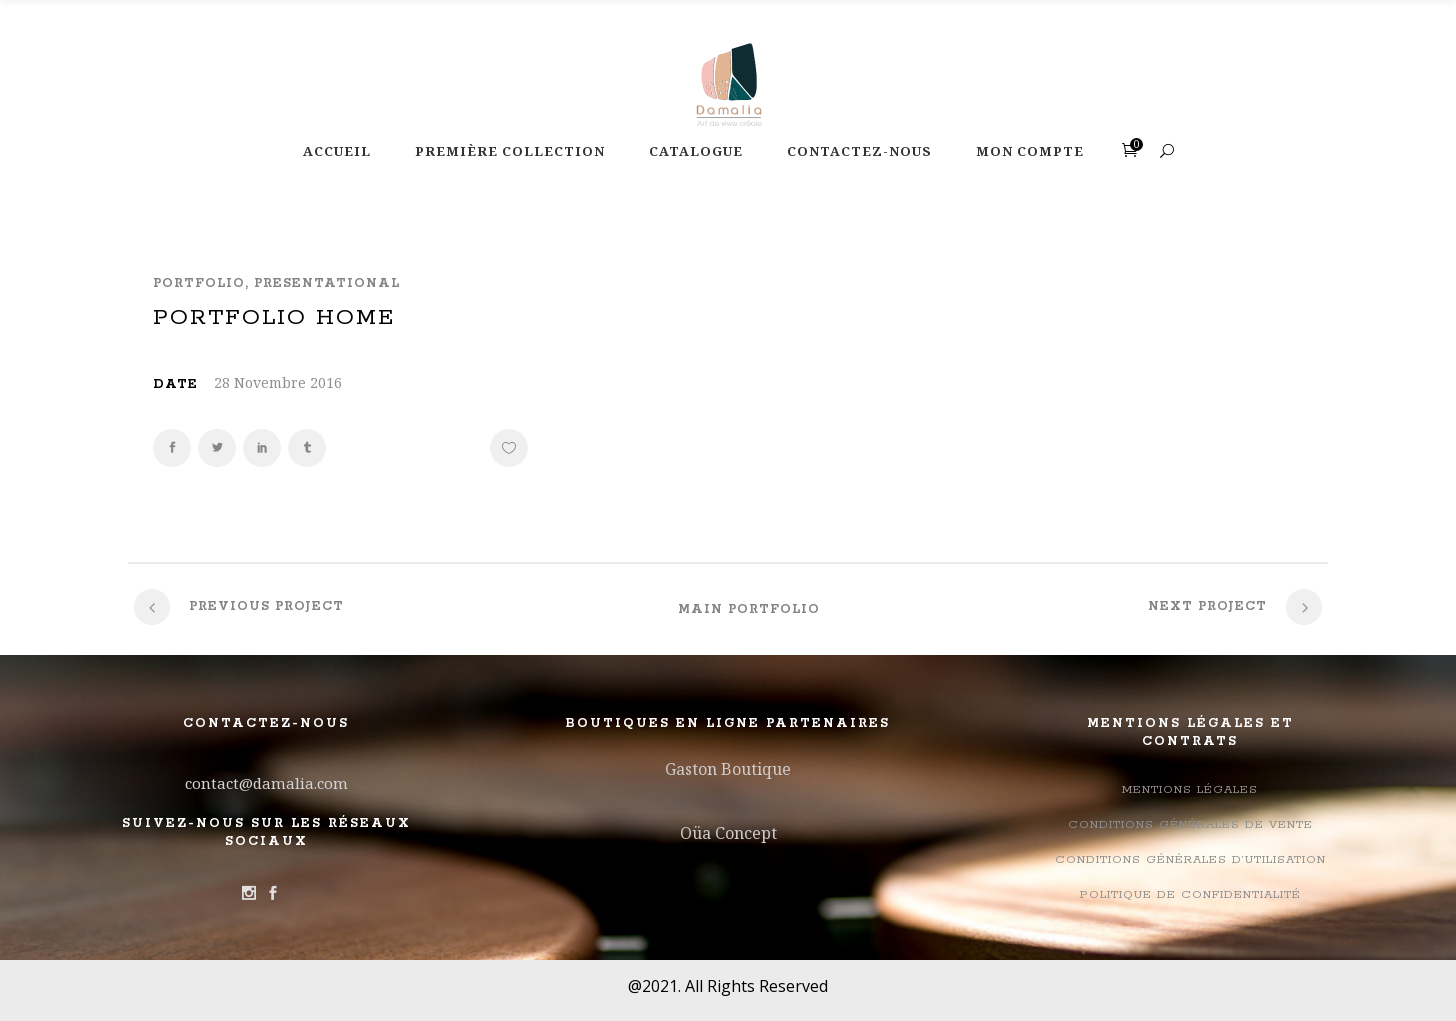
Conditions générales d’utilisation (1190, 859)
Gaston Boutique (728, 769)
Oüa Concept (728, 833)
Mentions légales (1190, 789)
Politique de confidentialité (1190, 894)
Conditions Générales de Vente (1190, 824)
